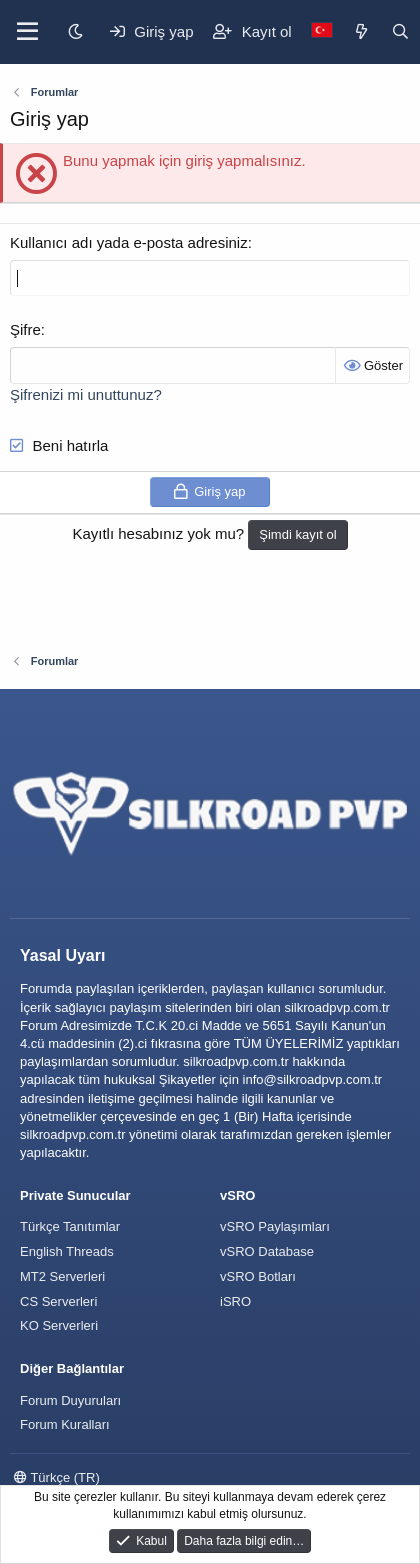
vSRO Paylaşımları (275, 1226)
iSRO (235, 1301)
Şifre (25, 329)
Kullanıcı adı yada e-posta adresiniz (129, 242)
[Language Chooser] (322, 31)
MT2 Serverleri (62, 1276)
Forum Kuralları (65, 1424)
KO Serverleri (59, 1325)
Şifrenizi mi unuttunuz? (86, 394)
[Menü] (27, 32)
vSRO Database (267, 1251)
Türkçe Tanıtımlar (70, 1226)
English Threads (67, 1251)
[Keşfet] (361, 31)
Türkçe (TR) (57, 1477)
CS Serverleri (58, 1301)
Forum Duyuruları (70, 1400)
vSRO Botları (258, 1276)
